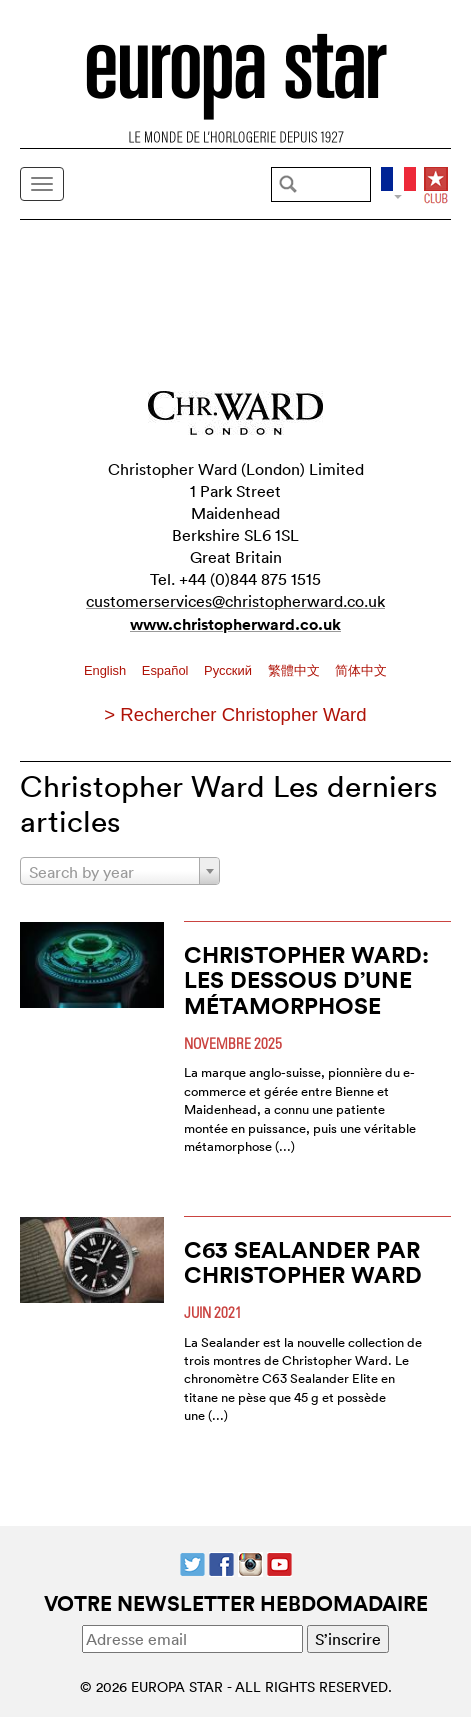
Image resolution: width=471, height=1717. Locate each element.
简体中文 (361, 670)
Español (167, 670)
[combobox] (120, 871)
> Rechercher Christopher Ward (235, 714)
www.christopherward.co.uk (235, 624)
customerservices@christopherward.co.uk (235, 601)
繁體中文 (296, 670)
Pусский (229, 670)
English (107, 670)
